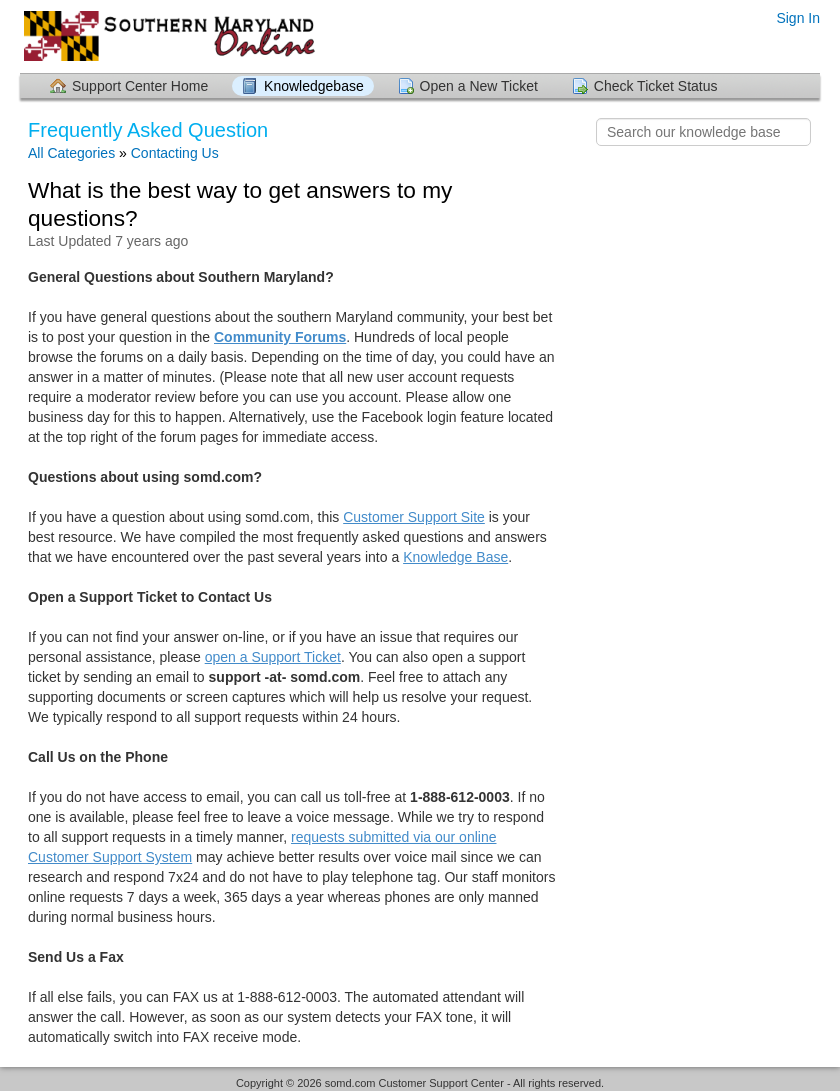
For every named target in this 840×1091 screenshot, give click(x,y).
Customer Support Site (414, 517)
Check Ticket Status (656, 86)
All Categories (71, 153)
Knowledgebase (314, 86)
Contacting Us (175, 153)
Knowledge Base (455, 557)
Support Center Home (140, 86)
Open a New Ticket (479, 86)
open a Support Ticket (273, 657)
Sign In (798, 18)
